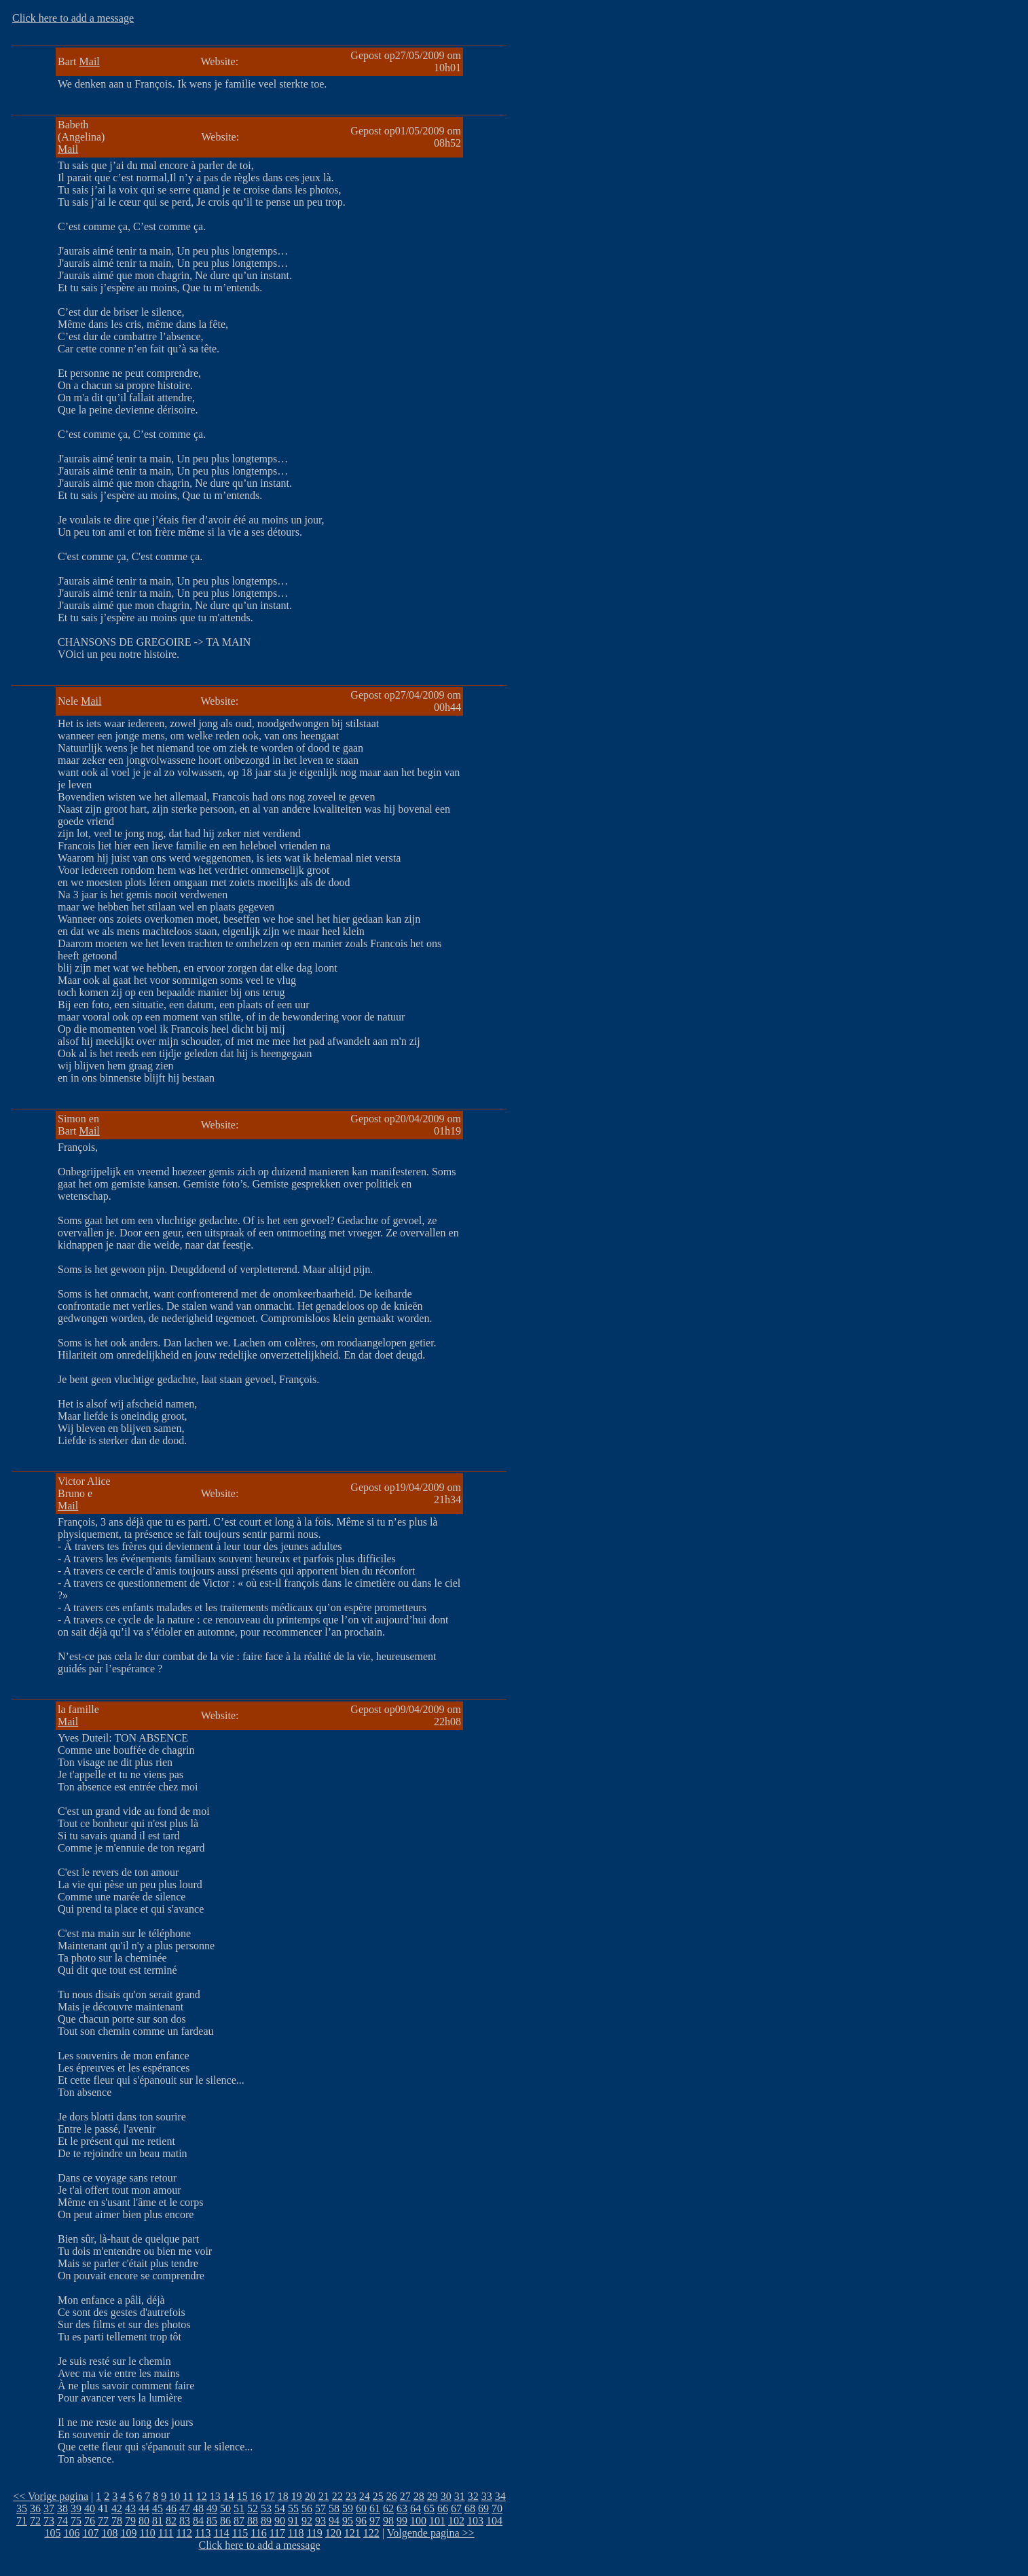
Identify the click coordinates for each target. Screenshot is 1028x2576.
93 (320, 2520)
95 (347, 2520)
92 (306, 2520)
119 (314, 2533)
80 (144, 2520)
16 (256, 2496)
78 (116, 2520)
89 (266, 2520)
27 (405, 2496)
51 (239, 2508)
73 (48, 2520)
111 (166, 2533)
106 (71, 2533)
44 (144, 2508)
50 (225, 2508)
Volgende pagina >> (431, 2533)
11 (188, 2496)
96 (361, 2520)
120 (333, 2533)
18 (283, 2496)
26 (391, 2496)
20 (310, 2496)
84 (198, 2520)
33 (486, 2496)
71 (21, 2520)
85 (211, 2520)
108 (109, 2533)
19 (296, 2496)
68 (469, 2508)
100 (418, 2520)
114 (221, 2533)
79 (130, 2520)
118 (296, 2533)
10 (174, 2496)
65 (429, 2508)
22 (337, 2496)
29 (432, 2496)
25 (378, 2496)
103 (475, 2520)
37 (48, 2508)
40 (89, 2508)
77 (103, 2520)
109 (128, 2533)
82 (171, 2520)
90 (279, 2520)
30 (446, 2496)
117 (277, 2533)
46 (171, 2508)
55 (293, 2508)
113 (202, 2533)
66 (442, 2508)
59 (347, 2508)
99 (402, 2520)
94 (334, 2520)
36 (35, 2508)
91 (293, 2520)
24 (364, 2496)
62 (388, 2508)
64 (415, 2508)
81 (157, 2520)
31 (459, 2496)
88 (252, 2520)
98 (388, 2520)
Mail (89, 61)
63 (402, 2508)
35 (21, 2508)
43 (130, 2508)
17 (269, 2496)
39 (76, 2508)
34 (500, 2496)
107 (90, 2533)
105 (52, 2533)
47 (184, 2508)
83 (184, 2520)
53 (266, 2508)
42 (116, 2508)
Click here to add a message (73, 18)
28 (419, 2496)
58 (334, 2508)
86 (225, 2520)
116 (258, 2533)
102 (456, 2520)
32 (473, 2496)
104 (494, 2520)
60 (361, 2508)
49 (211, 2508)
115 (240, 2533)
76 (89, 2520)
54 (279, 2508)
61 (374, 2508)
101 (437, 2520)
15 (242, 2496)
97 (374, 2520)
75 (76, 2520)
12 (201, 2496)
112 (184, 2533)
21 (323, 2496)
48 (198, 2508)
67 (456, 2508)
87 (239, 2520)
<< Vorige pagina (50, 2496)
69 (483, 2508)
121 (352, 2533)
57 (320, 2508)
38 (62, 2508)
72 (35, 2520)
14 (228, 2496)
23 (351, 2496)
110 (147, 2533)
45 (157, 2508)
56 (306, 2508)
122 (371, 2533)
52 (252, 2508)
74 (62, 2520)
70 (497, 2508)
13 (215, 2496)
